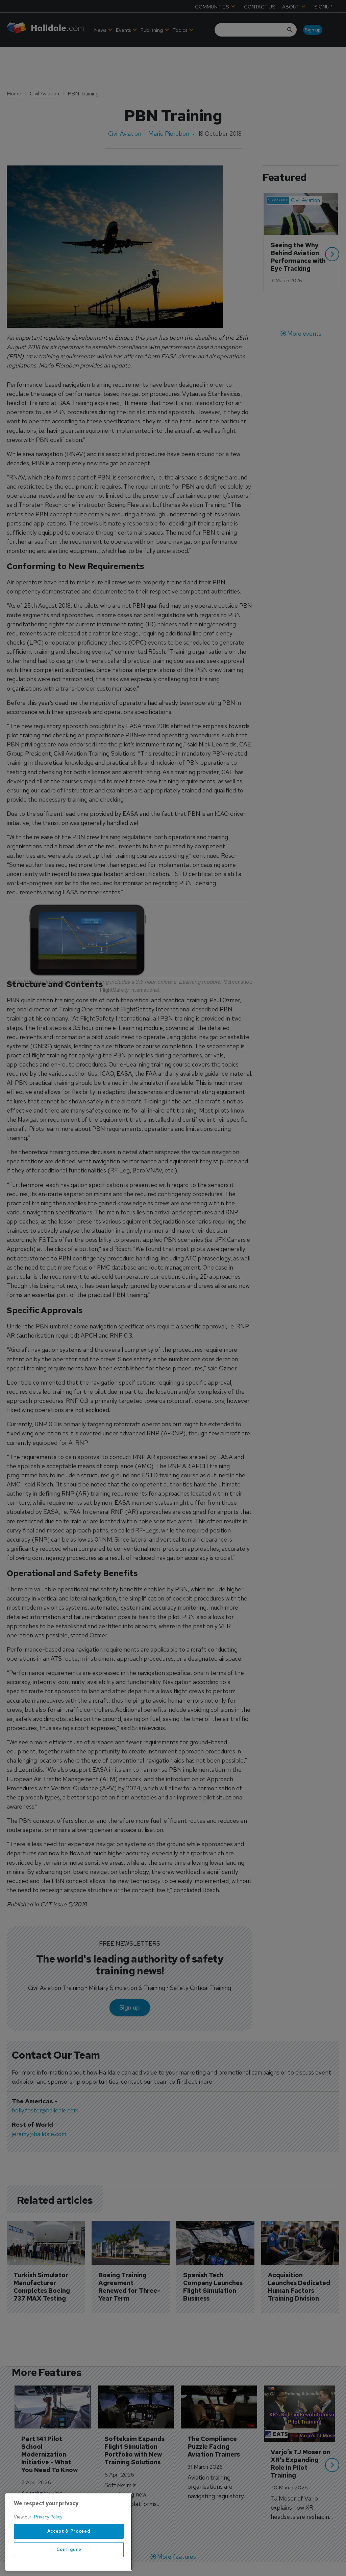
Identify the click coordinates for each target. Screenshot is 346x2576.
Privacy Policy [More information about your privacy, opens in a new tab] (48, 2526)
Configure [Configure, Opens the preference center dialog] (68, 2559)
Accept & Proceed (69, 2541)
